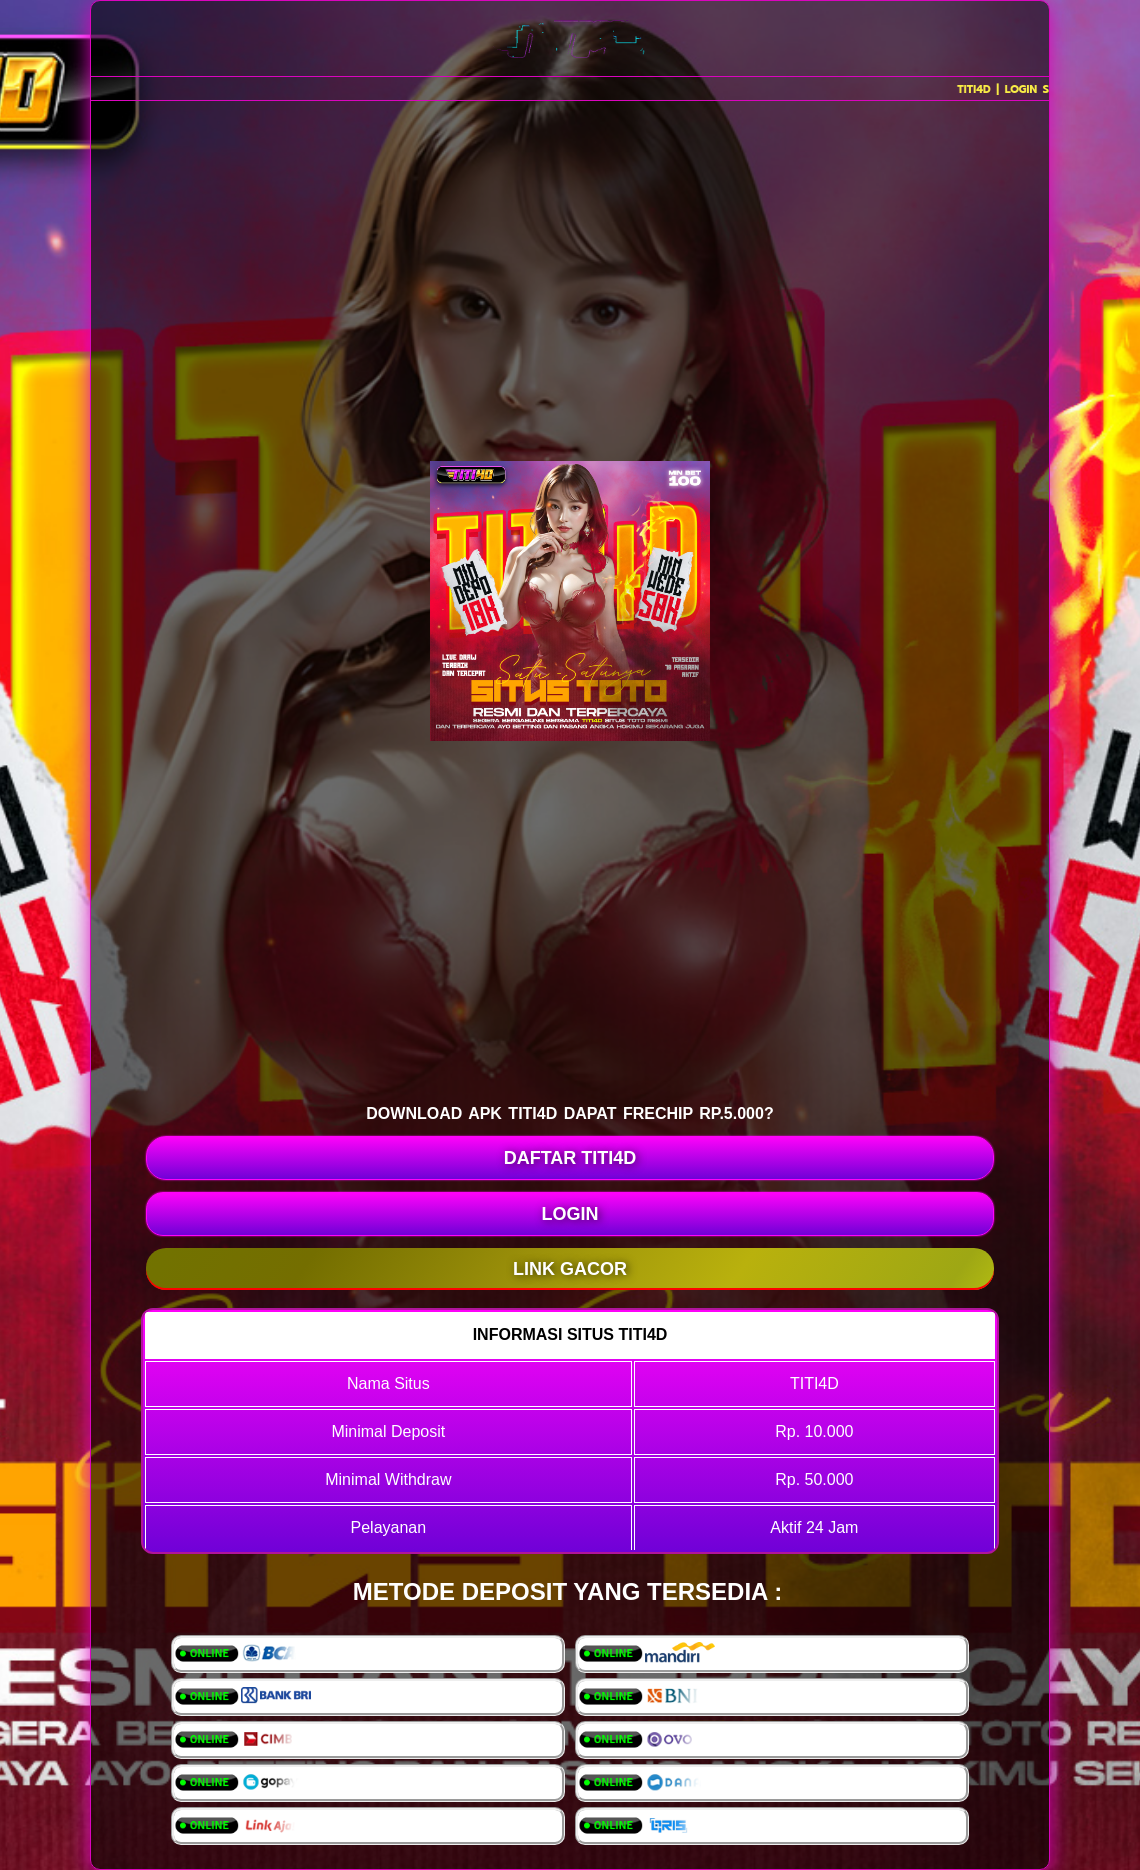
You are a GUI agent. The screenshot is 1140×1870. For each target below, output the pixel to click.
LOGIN (570, 1214)
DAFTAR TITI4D (570, 1158)
